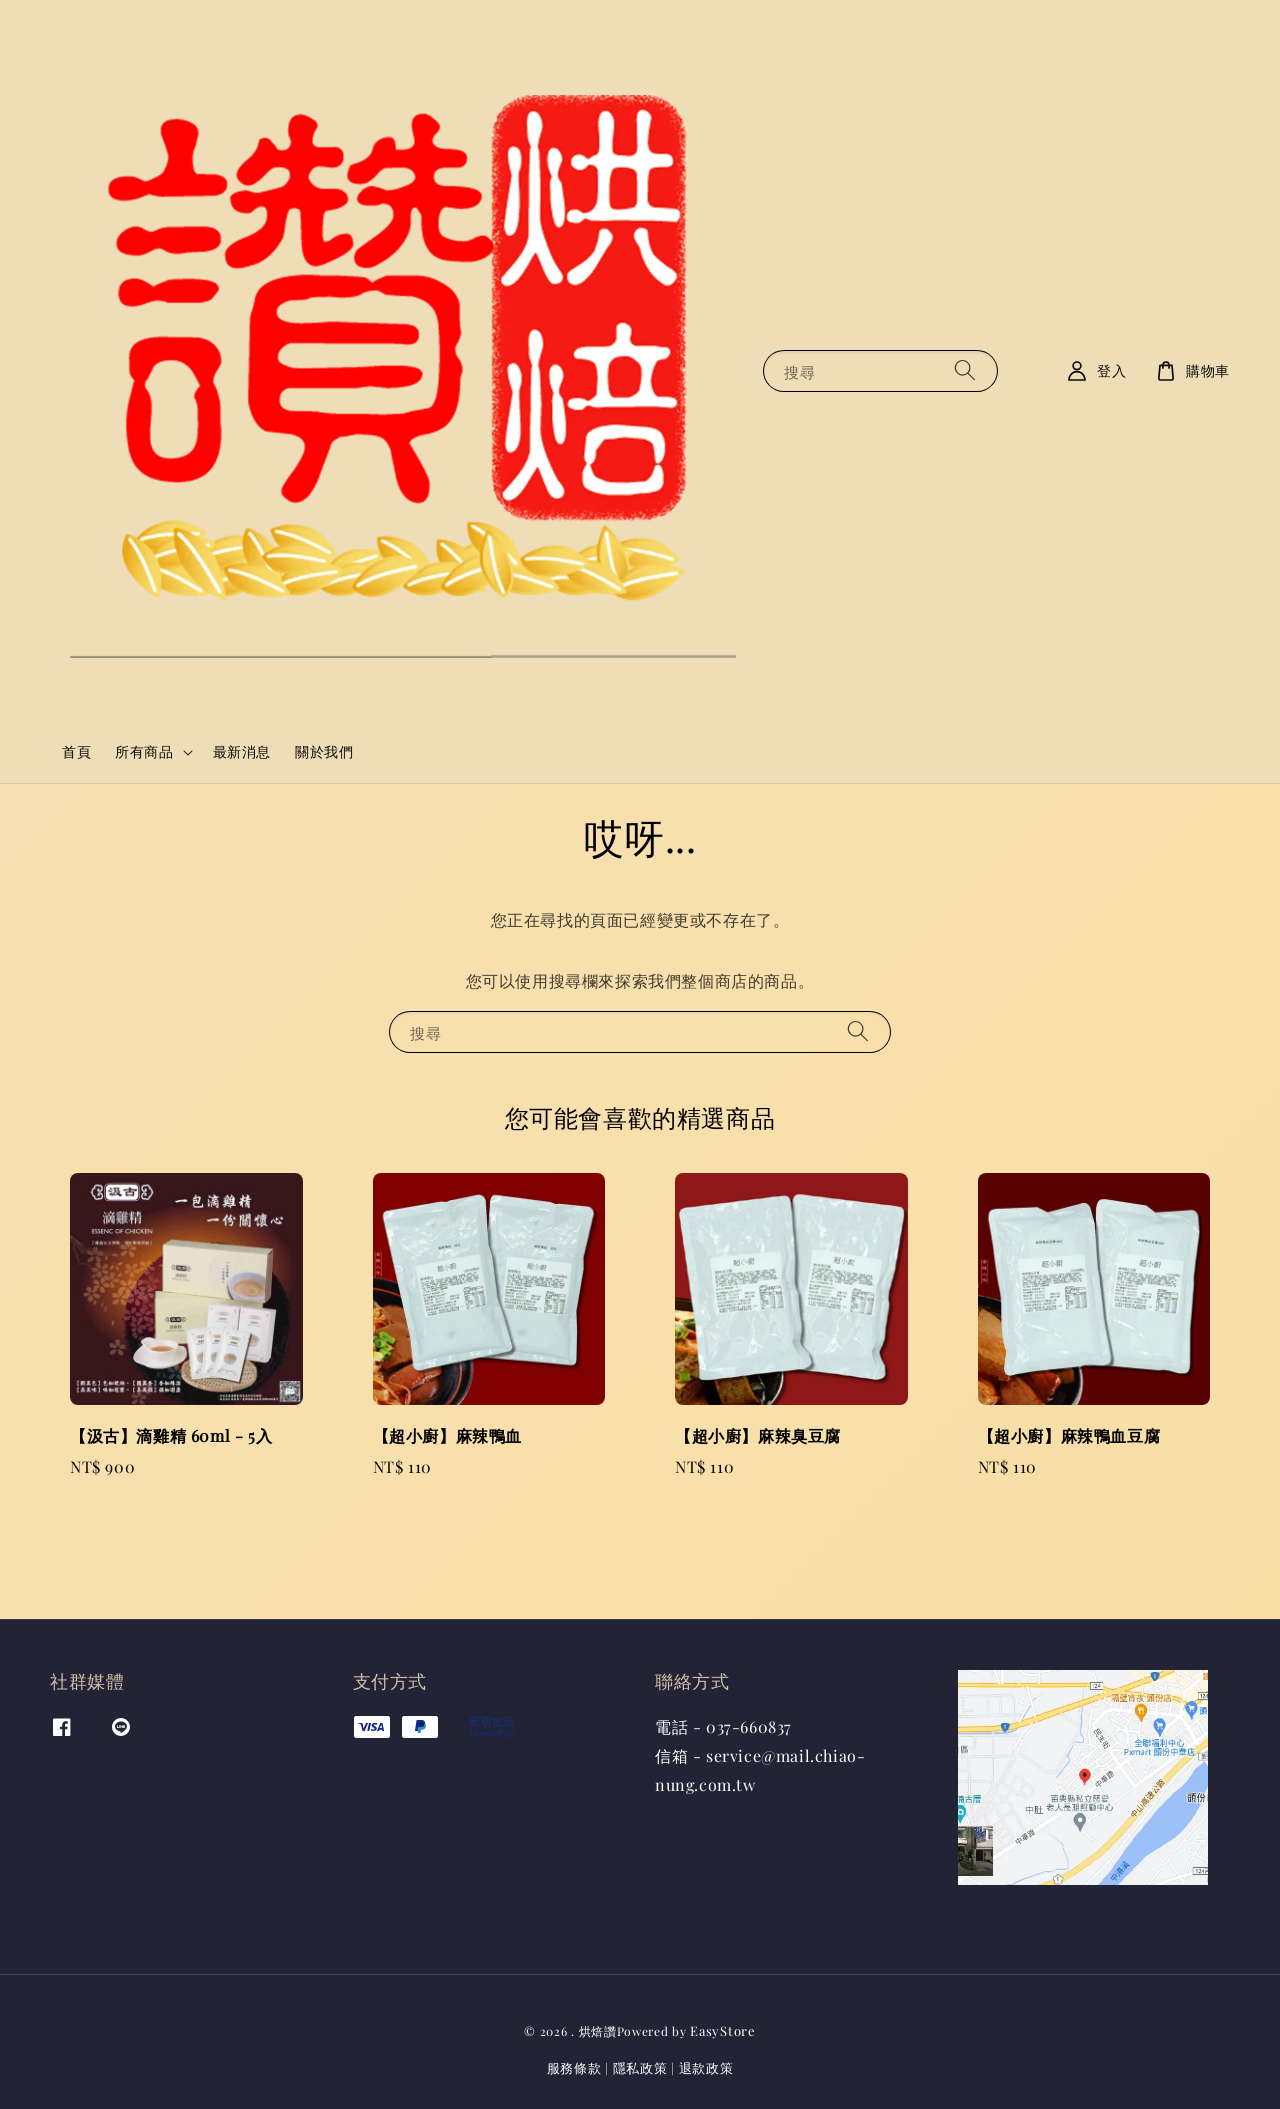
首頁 (76, 751)
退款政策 (706, 2067)
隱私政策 (640, 2067)
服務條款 (574, 2067)
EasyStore (722, 2030)
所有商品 (144, 752)
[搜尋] (965, 370)
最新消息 (242, 751)
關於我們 (324, 751)
